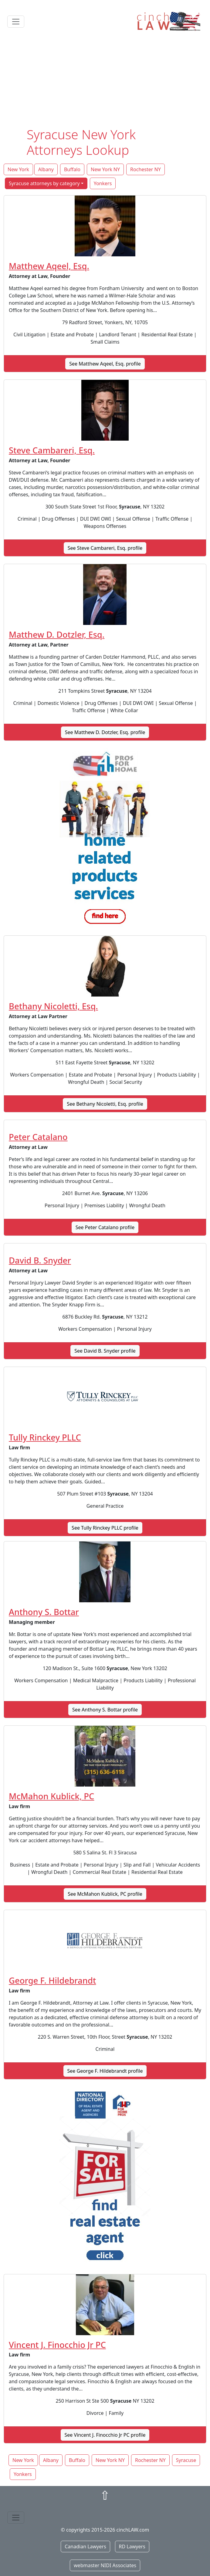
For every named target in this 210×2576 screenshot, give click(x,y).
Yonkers (103, 183)
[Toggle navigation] (15, 22)
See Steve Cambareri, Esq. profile (105, 548)
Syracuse (186, 2460)
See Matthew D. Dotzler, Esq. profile (105, 732)
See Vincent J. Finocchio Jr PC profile (105, 2435)
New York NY (105, 169)
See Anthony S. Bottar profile (105, 1709)
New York (18, 169)
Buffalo (72, 169)
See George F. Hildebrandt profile (105, 2071)
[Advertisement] (105, 81)
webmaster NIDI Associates (105, 2565)
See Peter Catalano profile (105, 1227)
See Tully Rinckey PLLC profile (105, 1527)
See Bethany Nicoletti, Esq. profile (105, 1104)
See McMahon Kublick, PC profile (105, 1894)
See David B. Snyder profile (105, 1350)
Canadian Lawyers (85, 2546)
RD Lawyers (132, 2546)
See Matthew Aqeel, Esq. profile (105, 363)
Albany (46, 169)
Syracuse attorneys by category (44, 183)
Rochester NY (145, 169)
